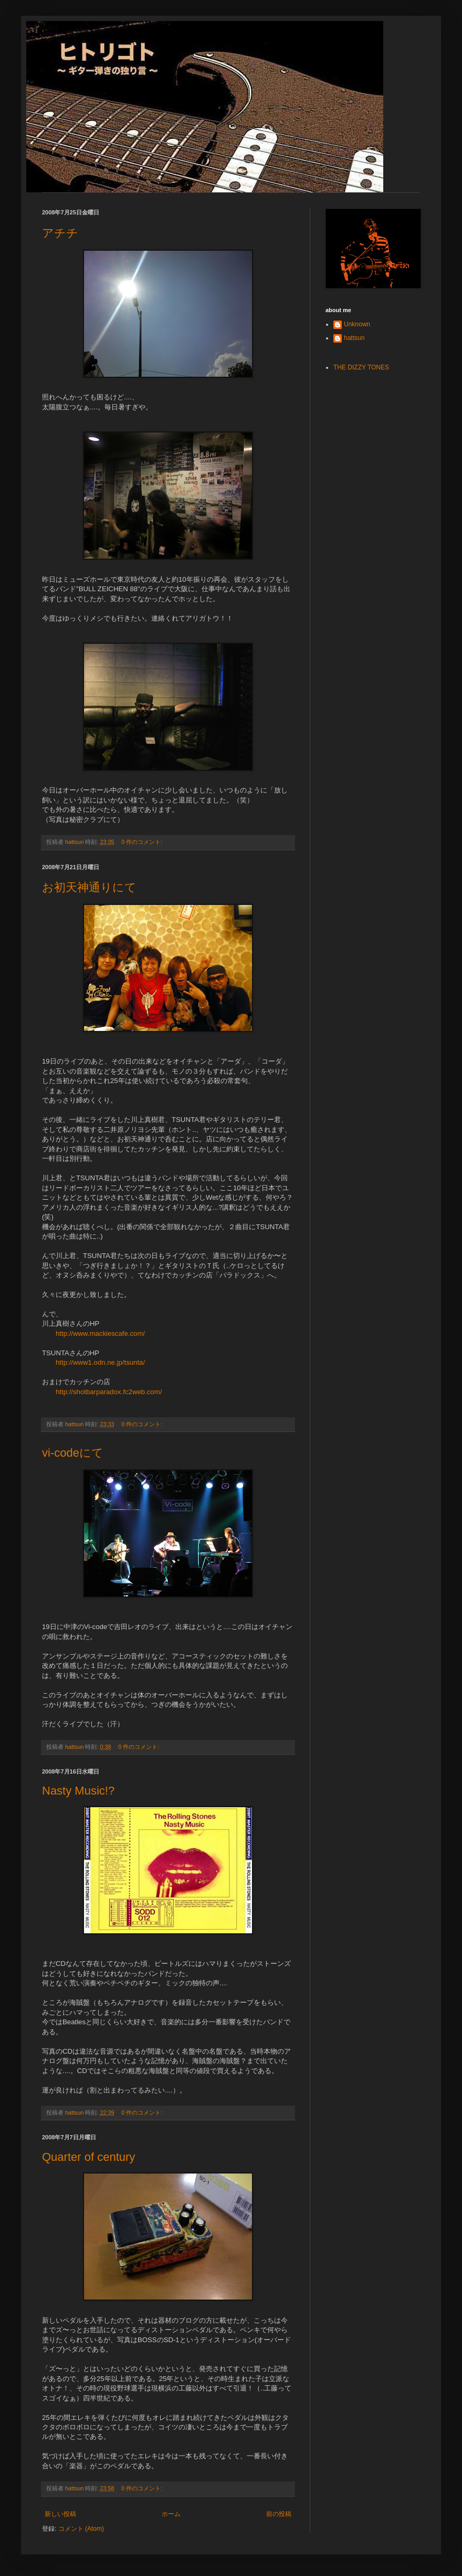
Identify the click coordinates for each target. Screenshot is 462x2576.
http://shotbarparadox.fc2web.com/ (109, 1392)
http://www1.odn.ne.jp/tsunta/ (100, 1362)
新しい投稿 (60, 2514)
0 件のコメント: (142, 842)
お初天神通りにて (89, 887)
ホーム (171, 2514)
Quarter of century (88, 2156)
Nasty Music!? (78, 1790)
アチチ (60, 233)
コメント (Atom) (81, 2528)
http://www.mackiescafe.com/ (100, 1333)
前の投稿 (278, 2514)
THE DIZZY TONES (361, 367)
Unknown (357, 324)
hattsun (354, 338)
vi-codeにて (72, 1452)
